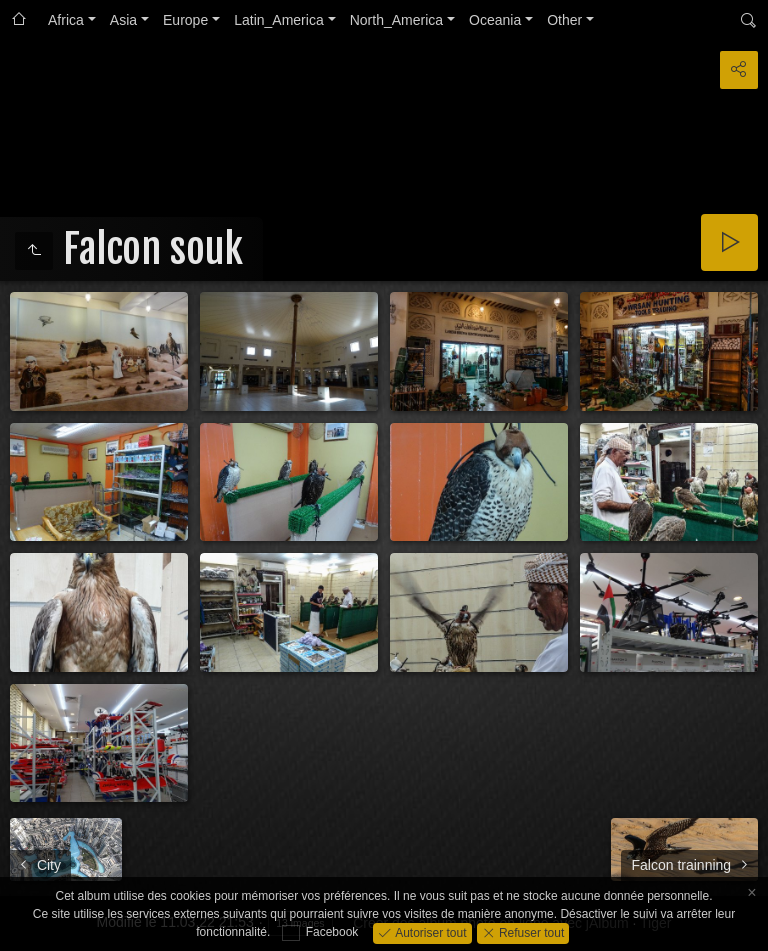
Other (564, 20)
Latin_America (279, 20)
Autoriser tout (429, 932)
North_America (396, 20)
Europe (185, 20)
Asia (123, 20)
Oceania (495, 20)
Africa (66, 20)
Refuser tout (530, 932)
